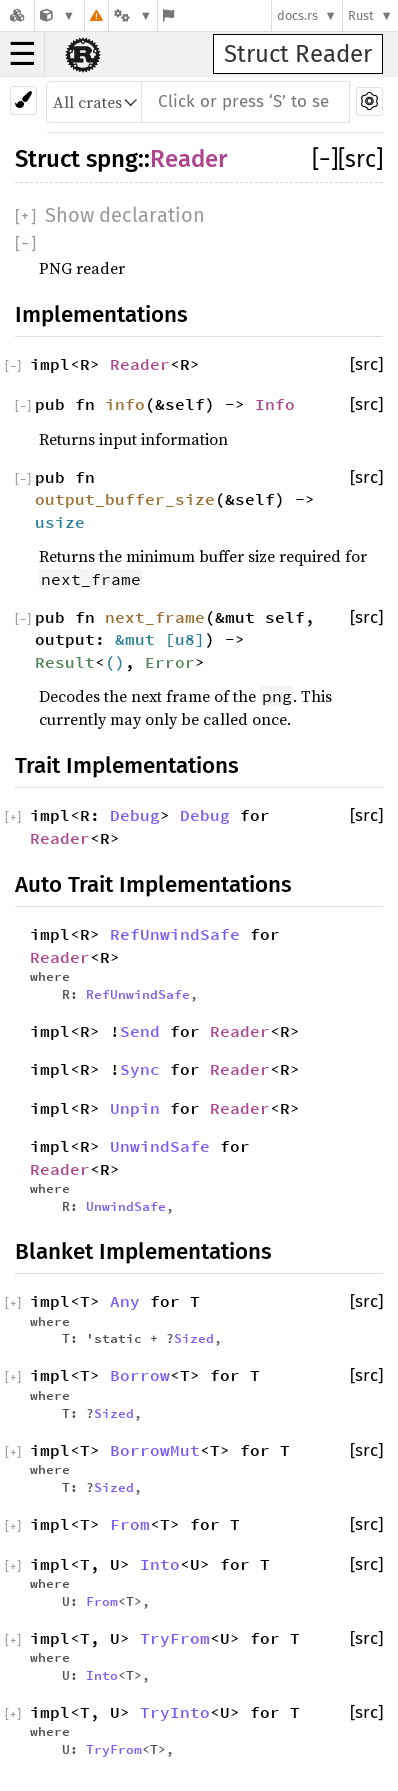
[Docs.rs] (17, 15)
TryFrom (175, 1638)
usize (60, 522)
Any (125, 1301)
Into (160, 1564)
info (125, 404)
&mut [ (145, 639)
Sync (140, 1069)
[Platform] (133, 15)
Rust (361, 15)
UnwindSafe (160, 1146)
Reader (188, 159)
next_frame (155, 617)
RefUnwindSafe (175, 934)
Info (275, 404)
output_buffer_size (125, 499)
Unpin (135, 1108)
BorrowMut (155, 1450)
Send (140, 1031)
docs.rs (297, 15)
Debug (135, 815)
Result (65, 662)
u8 (185, 639)
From (130, 1524)
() (115, 662)
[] (325, 159)
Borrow (140, 1375)
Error (170, 662)
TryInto (175, 1712)
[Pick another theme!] (23, 100)
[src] (360, 159)
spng (112, 159)
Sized (194, 1338)
